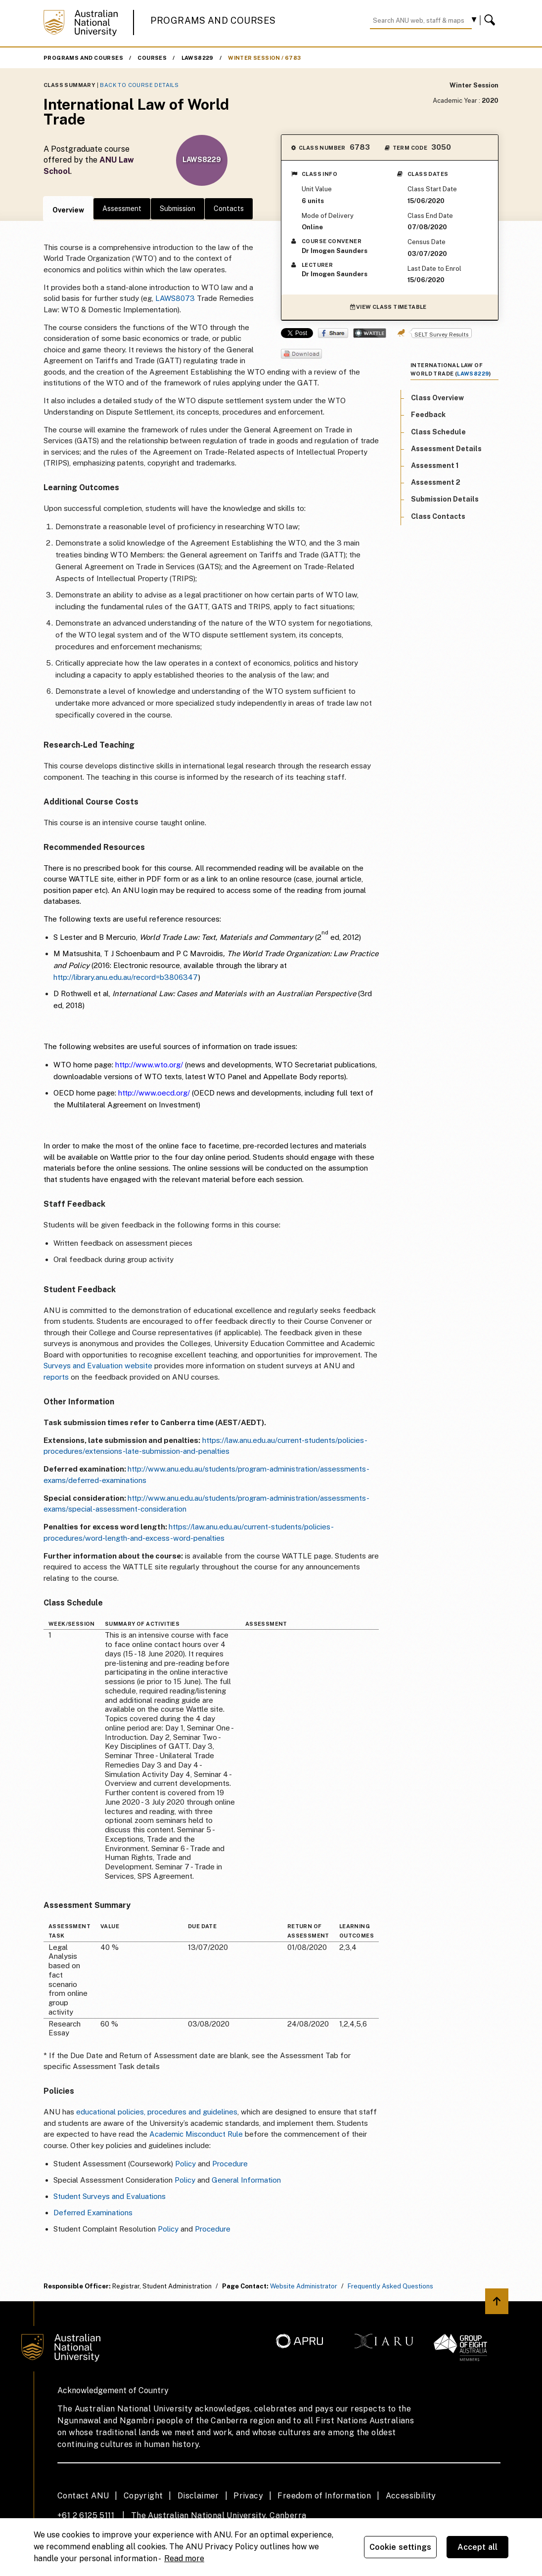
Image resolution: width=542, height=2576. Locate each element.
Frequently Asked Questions (390, 2286)
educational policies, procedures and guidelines (156, 2112)
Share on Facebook (333, 333)
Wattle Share (369, 333)
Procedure (230, 2163)
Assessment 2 (435, 482)
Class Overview (437, 398)
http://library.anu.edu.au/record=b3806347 (125, 977)
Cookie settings (400, 2547)
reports (57, 1377)
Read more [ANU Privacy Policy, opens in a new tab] (184, 2558)
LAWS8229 (197, 58)
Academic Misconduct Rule (196, 2134)
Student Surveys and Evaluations (109, 2196)
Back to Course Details (139, 85)
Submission (177, 208)
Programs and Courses (213, 20)
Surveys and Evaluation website (98, 1365)
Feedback (428, 415)
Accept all (477, 2547)
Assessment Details (446, 449)
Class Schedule (438, 432)
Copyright (143, 2495)
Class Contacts (438, 516)
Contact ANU (83, 2495)
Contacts (229, 208)
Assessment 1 (435, 465)
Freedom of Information (324, 2495)
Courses (152, 58)
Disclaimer (198, 2495)
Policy (185, 2163)
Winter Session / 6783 (264, 58)
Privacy (248, 2495)
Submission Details (445, 499)
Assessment (121, 208)
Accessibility (411, 2495)
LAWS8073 (175, 298)
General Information (246, 2180)
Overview (68, 210)
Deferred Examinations (93, 2212)
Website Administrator (303, 2286)
